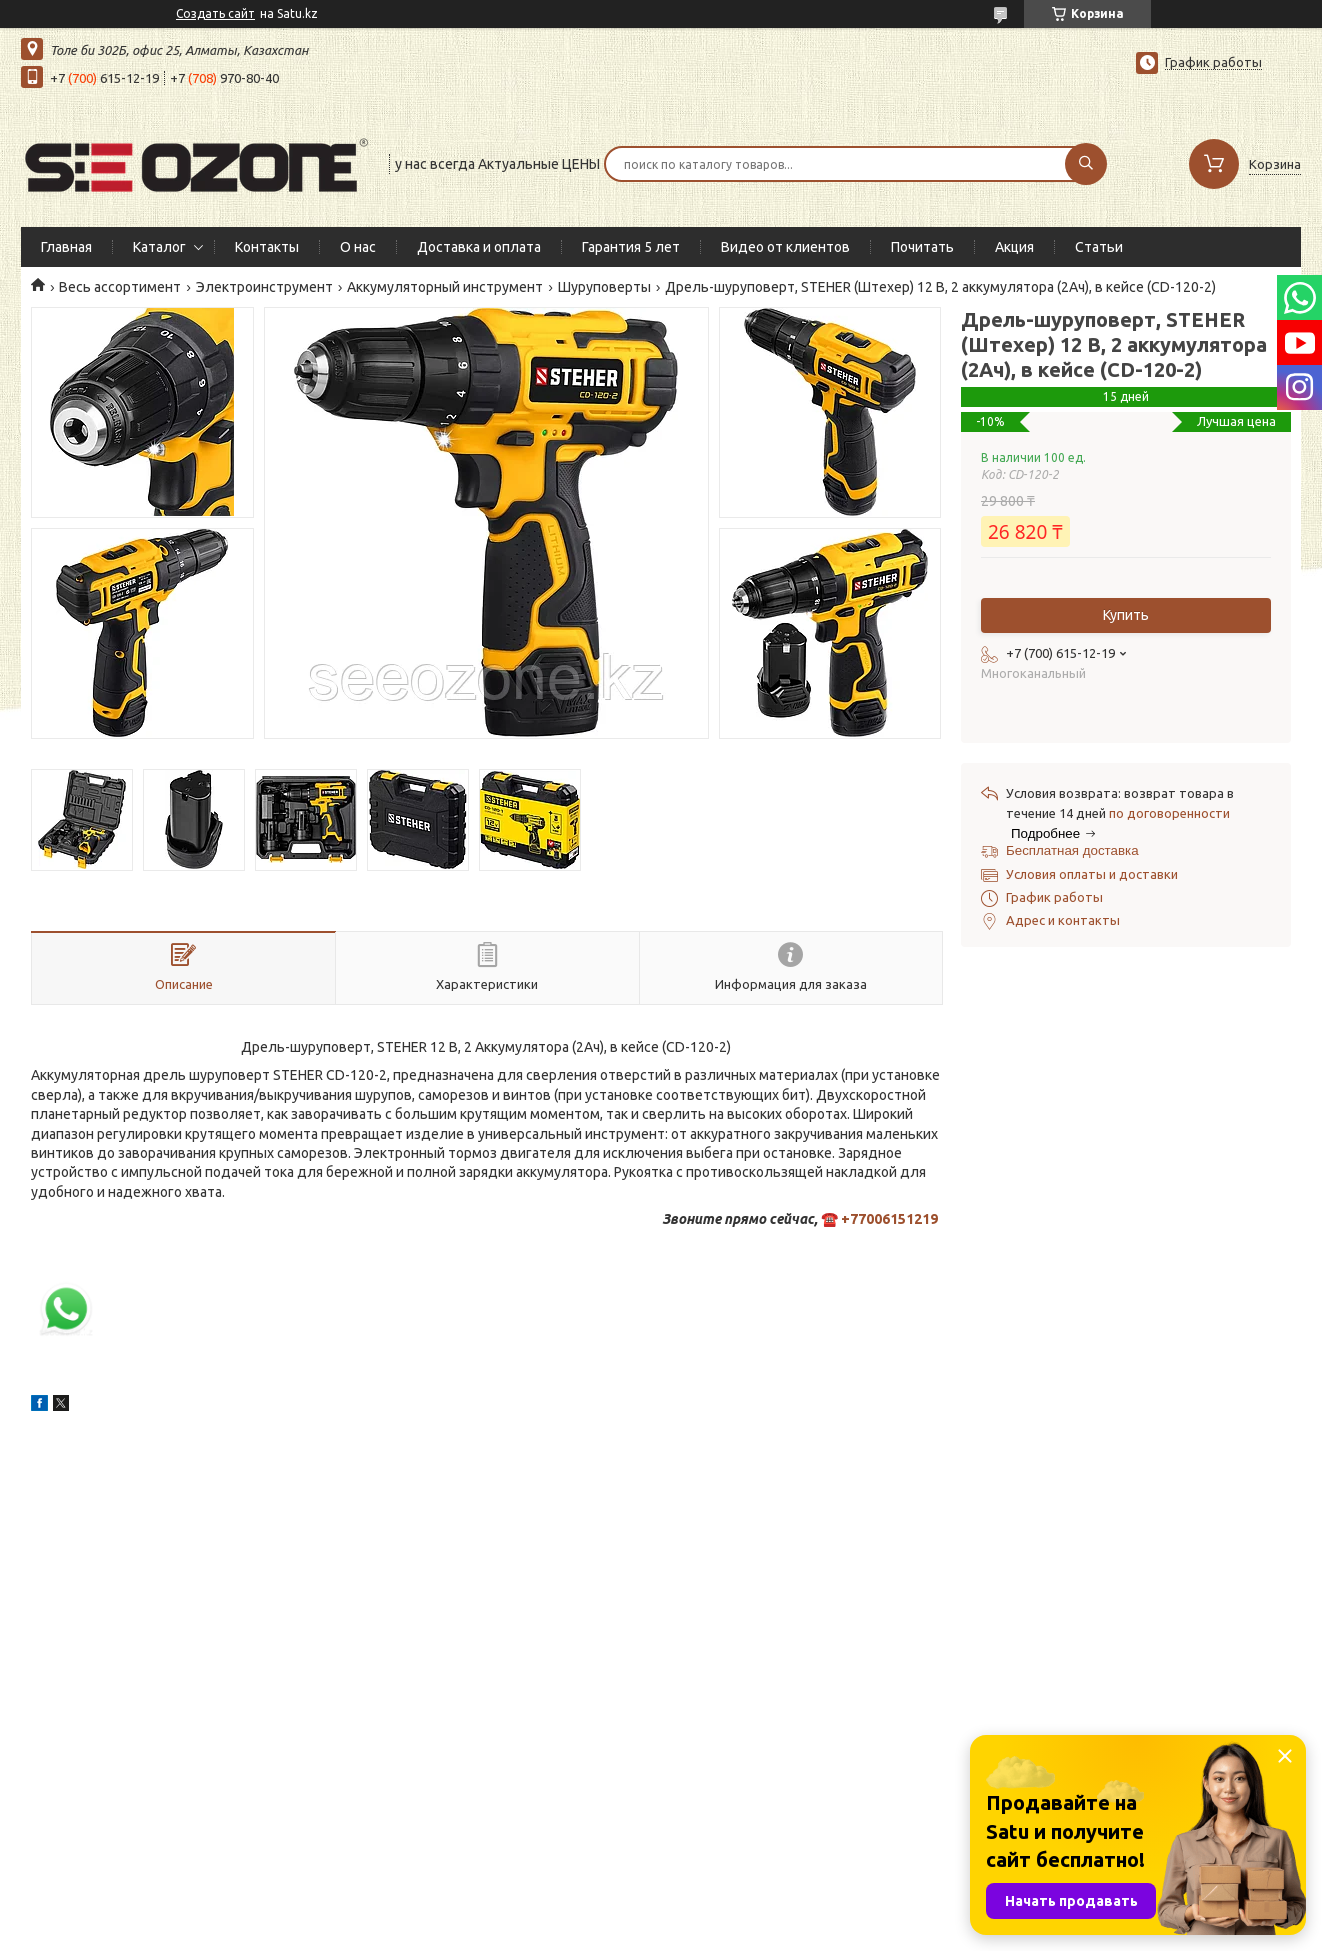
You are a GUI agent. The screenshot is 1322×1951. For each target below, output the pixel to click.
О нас (358, 247)
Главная (66, 247)
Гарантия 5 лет (631, 247)
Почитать (922, 247)
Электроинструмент (264, 287)
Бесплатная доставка (1072, 850)
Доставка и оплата (479, 247)
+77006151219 (889, 1219)
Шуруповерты (604, 287)
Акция (1014, 247)
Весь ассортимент (120, 287)
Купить (1126, 615)
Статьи (1099, 247)
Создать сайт (215, 13)
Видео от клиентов (785, 247)
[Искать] (1086, 164)
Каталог (159, 247)
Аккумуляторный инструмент (445, 287)
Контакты (267, 247)
